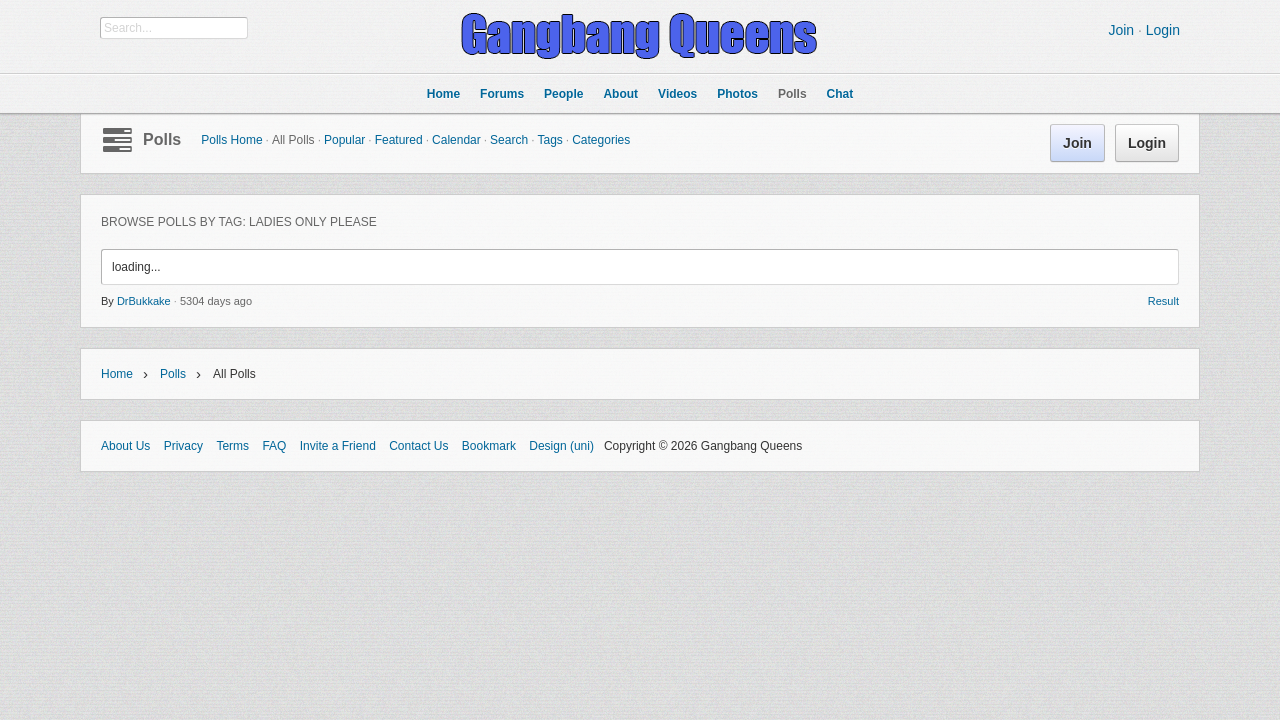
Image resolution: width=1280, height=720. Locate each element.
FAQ (274, 446)
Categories (601, 140)
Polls (162, 139)
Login (1163, 30)
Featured (399, 140)
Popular (344, 140)
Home (117, 374)
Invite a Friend (338, 446)
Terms (232, 446)
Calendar (456, 140)
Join (1121, 30)
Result (1163, 301)
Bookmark (489, 446)
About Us (125, 446)
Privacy (183, 446)
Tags (549, 140)
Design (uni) (561, 446)
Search (509, 140)
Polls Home (231, 140)
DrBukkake (144, 301)
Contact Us (418, 446)
